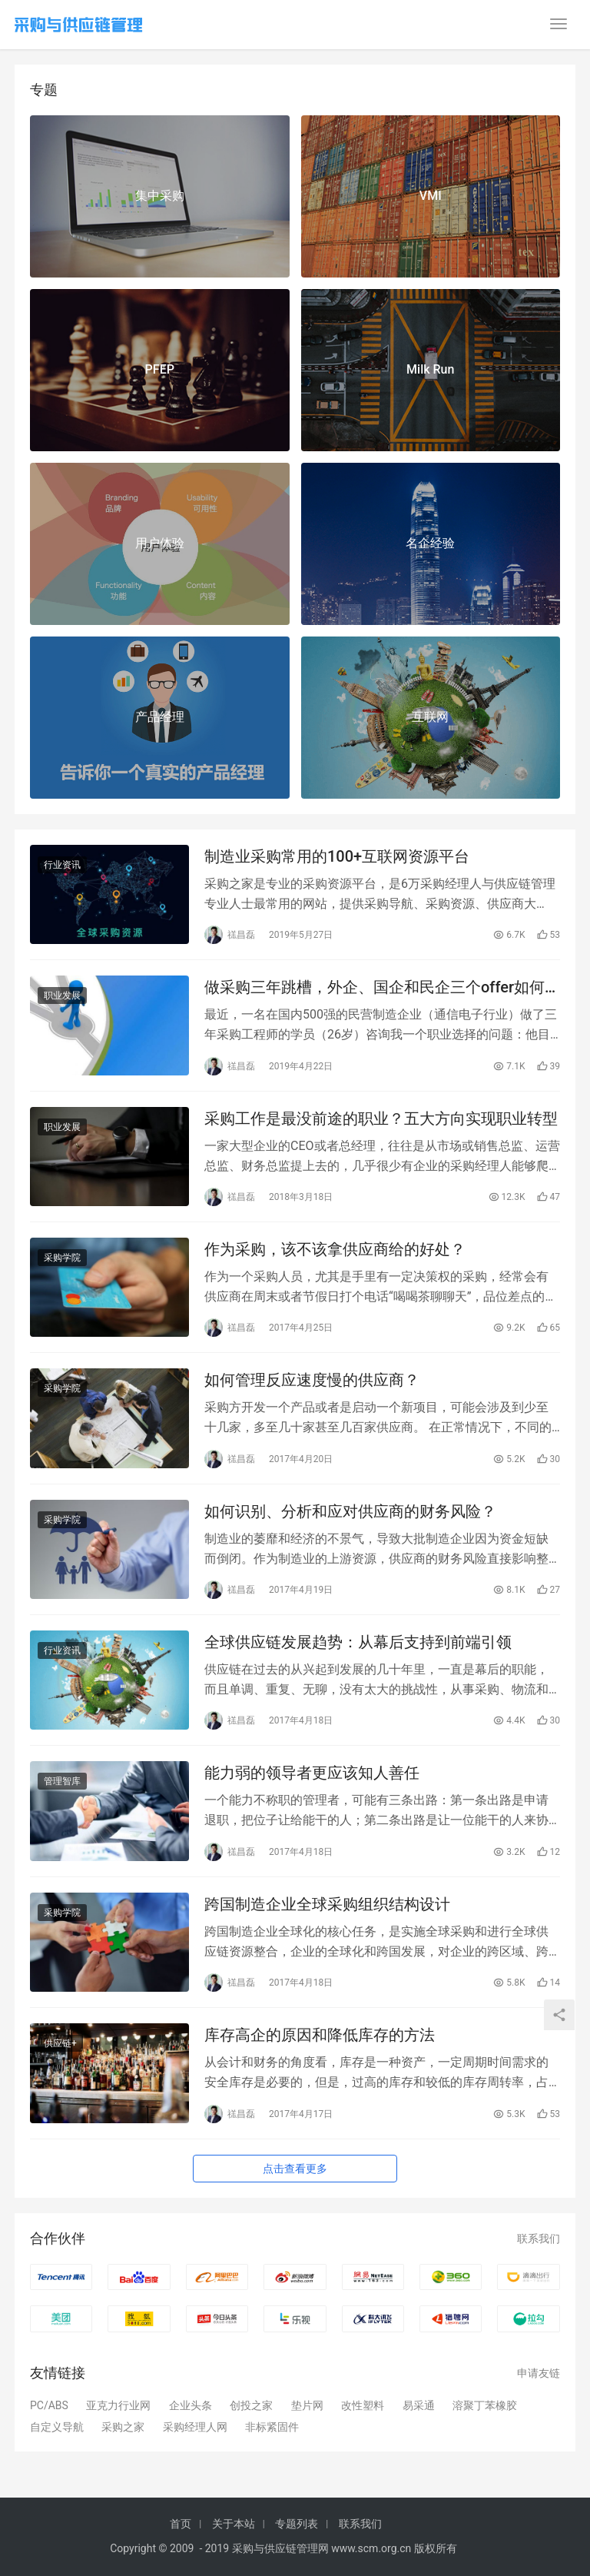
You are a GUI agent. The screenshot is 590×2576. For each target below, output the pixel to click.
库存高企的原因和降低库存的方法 (319, 2035)
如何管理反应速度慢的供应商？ (311, 1380)
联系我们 (538, 2238)
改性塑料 (362, 2405)
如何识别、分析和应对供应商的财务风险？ (350, 1511)
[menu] (558, 24)
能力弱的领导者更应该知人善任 (311, 1772)
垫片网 (307, 2405)
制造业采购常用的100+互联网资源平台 (336, 856)
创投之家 (251, 2405)
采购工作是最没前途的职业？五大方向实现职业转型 (381, 1118)
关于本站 (233, 2524)
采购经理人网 (195, 2426)
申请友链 (538, 2373)
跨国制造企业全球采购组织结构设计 (327, 1904)
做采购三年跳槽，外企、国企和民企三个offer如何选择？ (374, 987)
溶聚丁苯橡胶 (484, 2405)
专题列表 (296, 2524)
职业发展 (62, 995)
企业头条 (190, 2405)
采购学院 (62, 1257)
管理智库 (62, 1781)
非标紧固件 (272, 2426)
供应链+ (60, 2043)
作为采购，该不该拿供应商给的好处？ (335, 1249)
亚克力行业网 (118, 2405)
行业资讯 (62, 864)
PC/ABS (49, 2405)
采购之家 (122, 2426)
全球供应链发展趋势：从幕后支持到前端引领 (358, 1642)
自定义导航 (57, 2426)
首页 (180, 2524)
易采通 (419, 2405)
